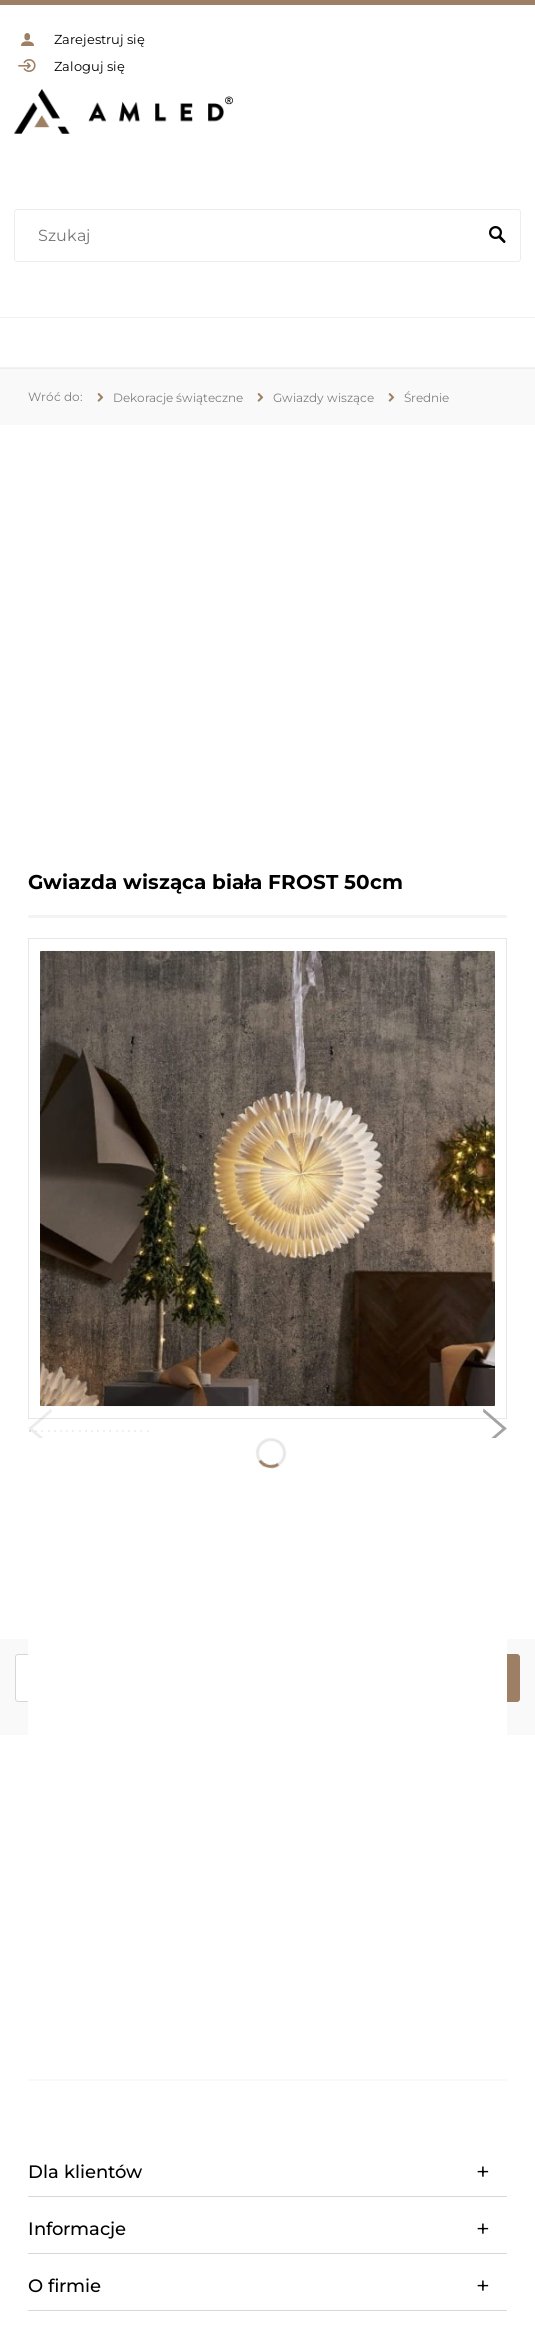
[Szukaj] (497, 236)
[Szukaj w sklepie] (249, 236)
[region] (267, 632)
